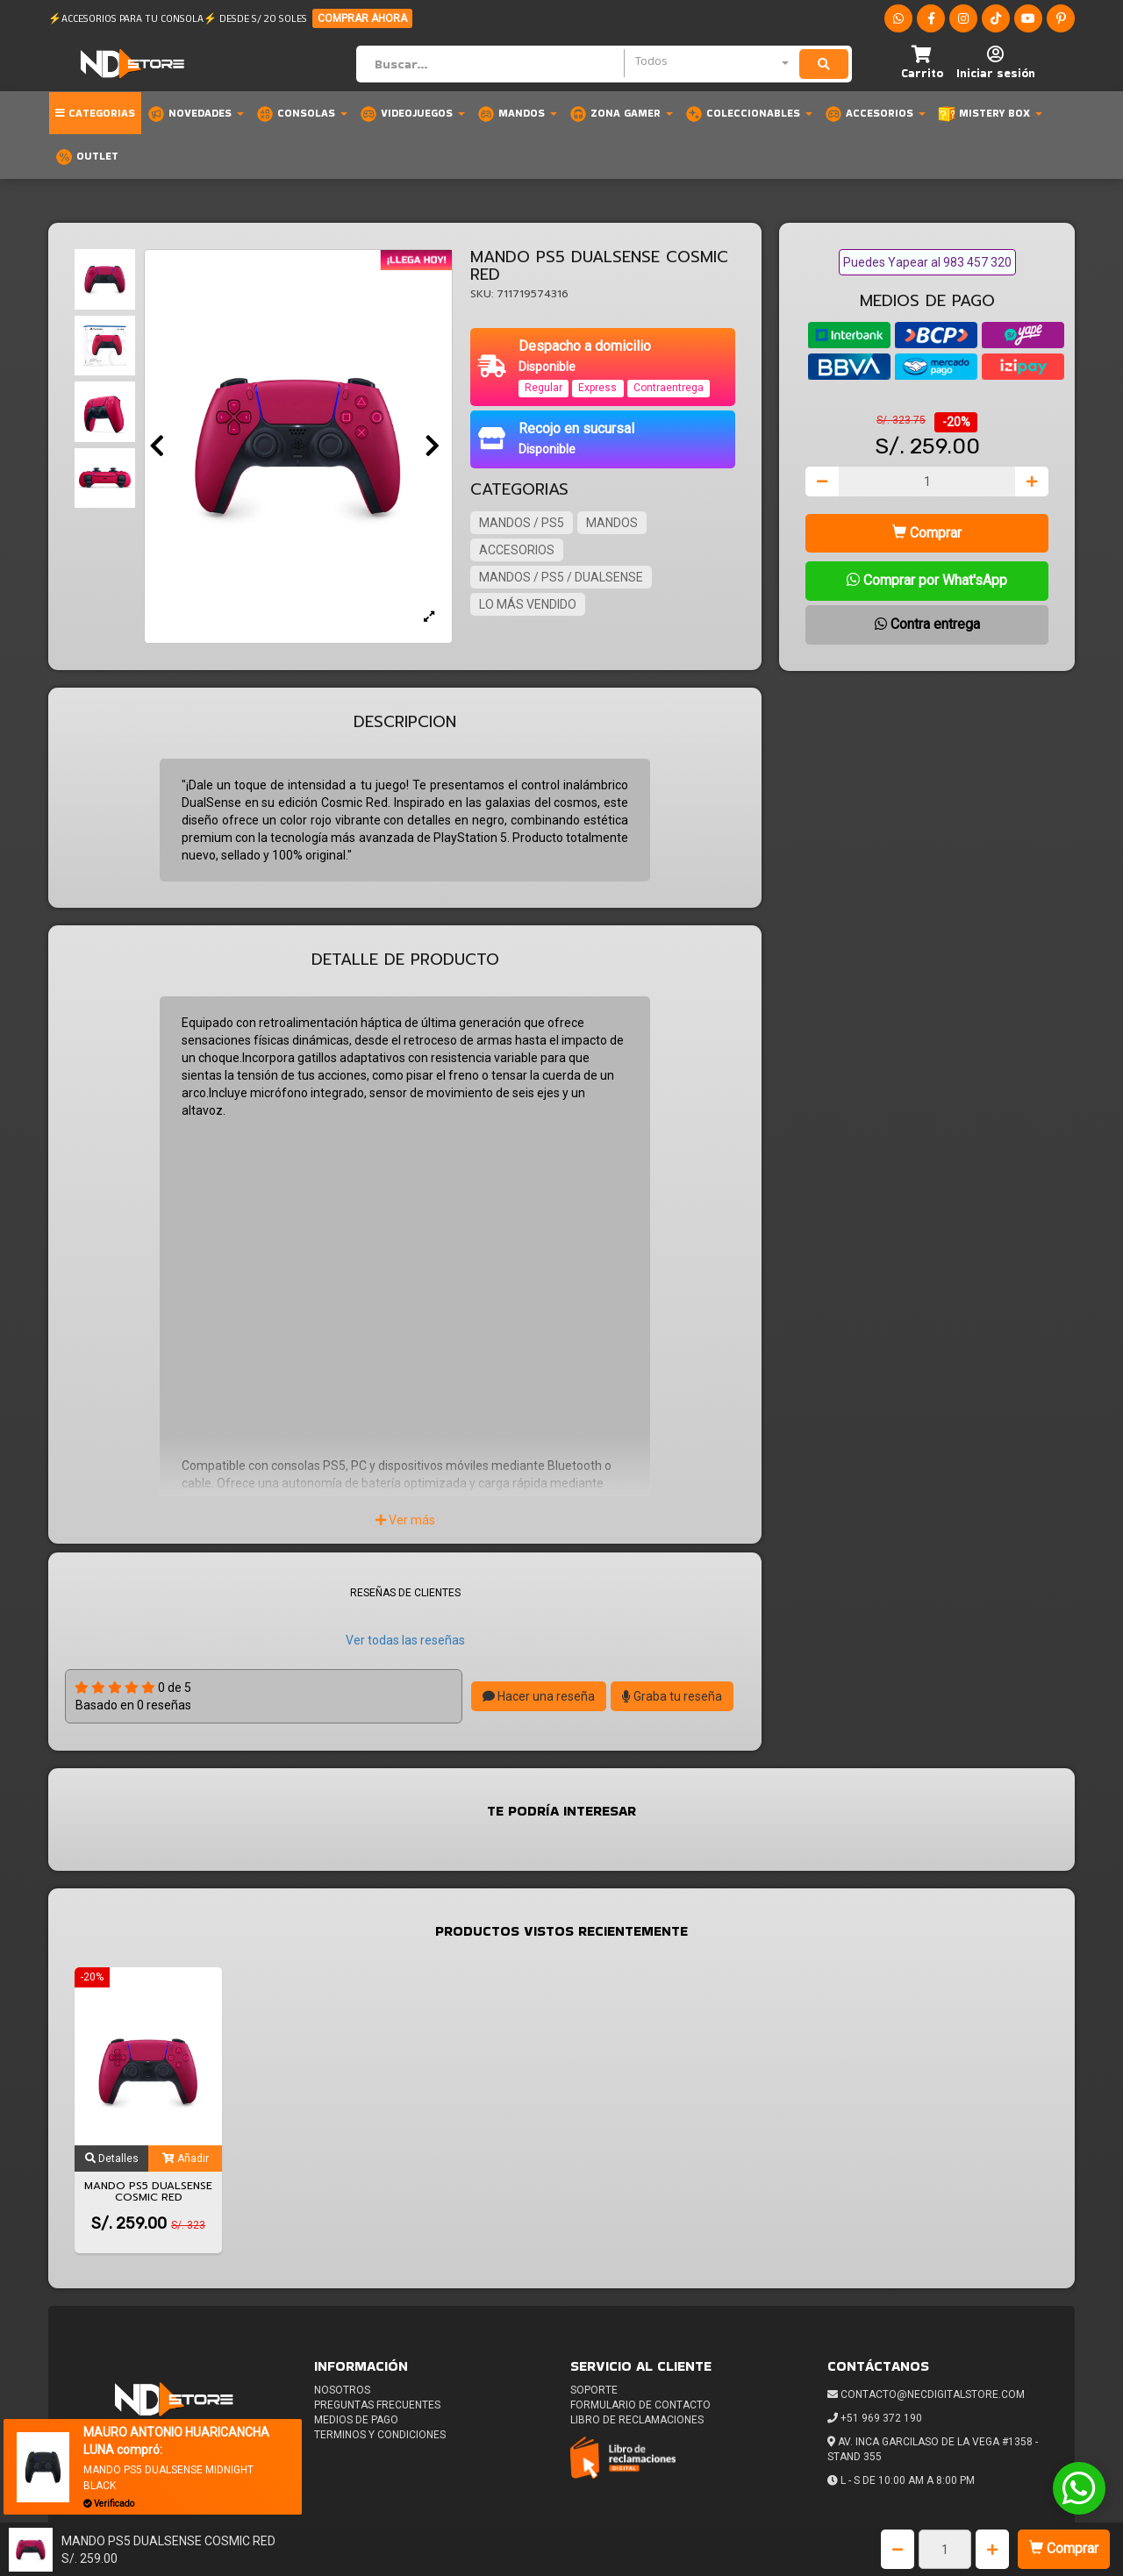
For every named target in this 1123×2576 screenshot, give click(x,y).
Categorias (95, 112)
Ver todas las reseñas (405, 1640)
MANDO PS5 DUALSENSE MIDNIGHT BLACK (168, 2477)
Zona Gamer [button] (621, 114)
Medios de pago (356, 2420)
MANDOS (612, 523)
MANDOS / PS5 (521, 523)
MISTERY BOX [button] (990, 114)
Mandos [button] (517, 114)
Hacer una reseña (539, 1696)
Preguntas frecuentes (377, 2405)
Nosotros (342, 2390)
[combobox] (711, 63)
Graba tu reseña (672, 1696)
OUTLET (86, 157)
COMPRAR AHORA (362, 18)
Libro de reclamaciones (637, 2420)
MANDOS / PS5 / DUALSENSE (561, 577)
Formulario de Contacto (640, 2405)
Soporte (594, 2390)
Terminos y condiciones (380, 2435)
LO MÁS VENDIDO (527, 604)
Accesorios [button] (875, 114)
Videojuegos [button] (412, 114)
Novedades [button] (195, 114)
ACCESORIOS (516, 550)
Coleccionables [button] (748, 114)
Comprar (1063, 2548)
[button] (922, 64)
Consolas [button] (301, 114)
